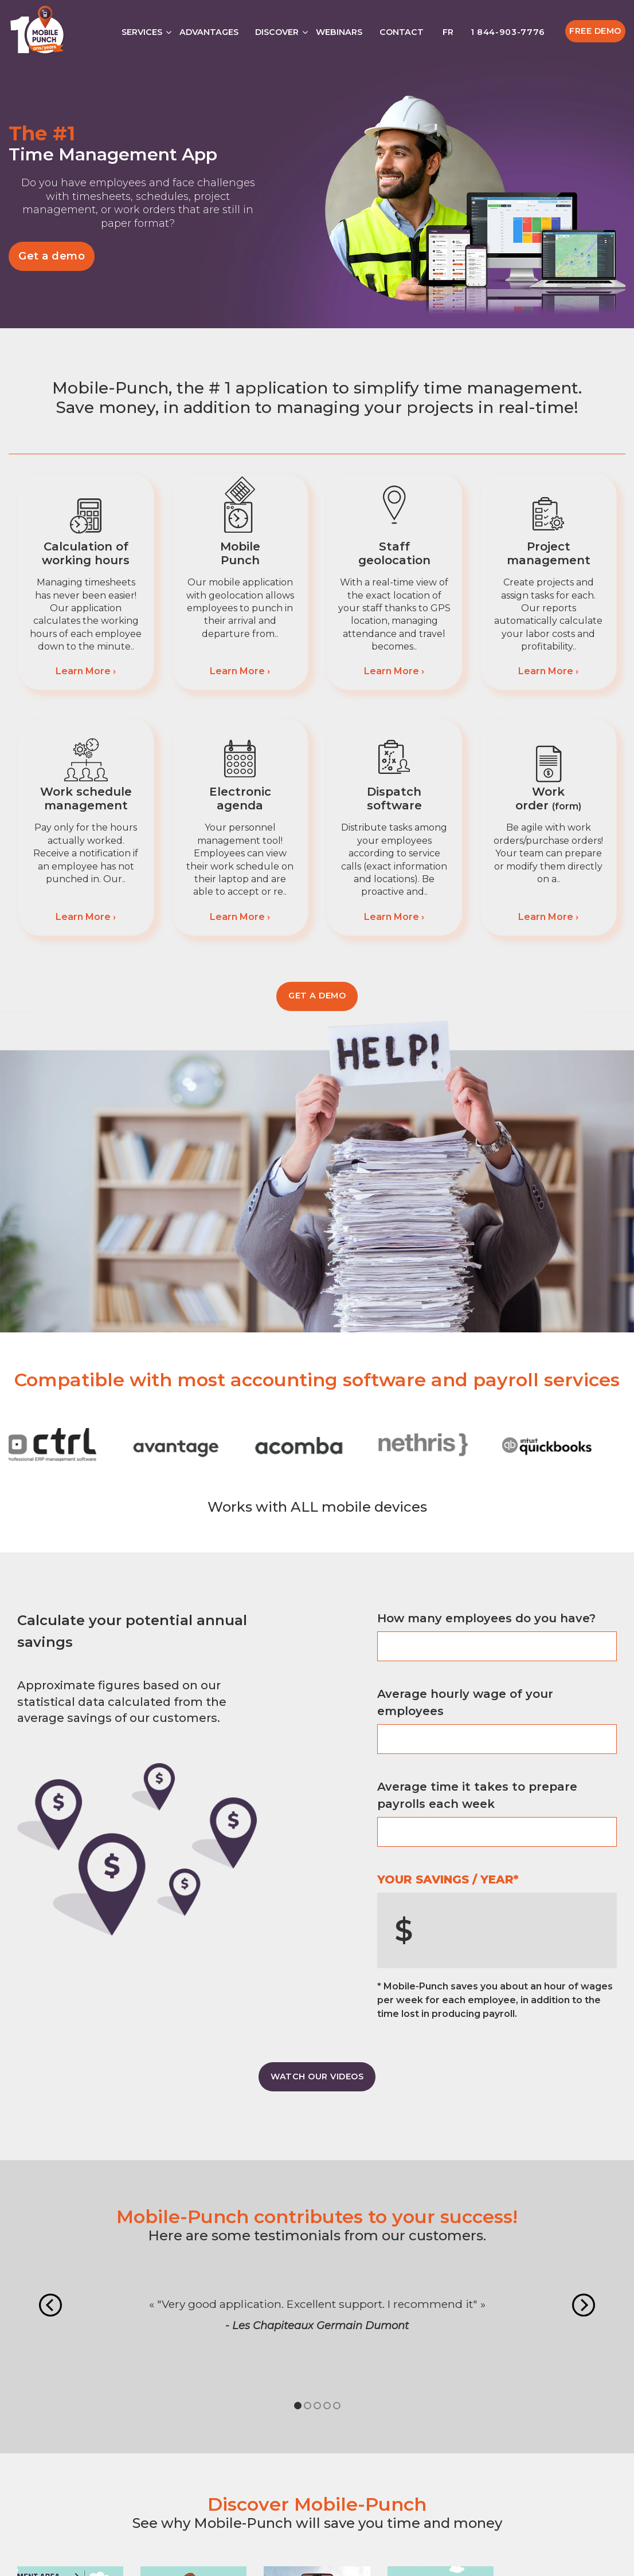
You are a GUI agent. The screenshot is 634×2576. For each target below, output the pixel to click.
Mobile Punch (240, 553)
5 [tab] (337, 2405)
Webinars (339, 32)
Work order (548, 798)
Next (583, 2305)
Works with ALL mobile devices (317, 1507)
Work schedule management (86, 798)
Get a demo (51, 256)
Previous (50, 2305)
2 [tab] (307, 2405)
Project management (548, 553)
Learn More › (86, 671)
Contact (401, 32)
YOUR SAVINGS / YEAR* (448, 1879)
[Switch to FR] (446, 29)
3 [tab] (317, 2405)
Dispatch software (394, 798)
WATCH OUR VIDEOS (317, 2076)
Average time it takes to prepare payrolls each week (477, 1795)
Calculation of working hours (86, 553)
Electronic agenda (240, 798)
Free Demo (595, 31)
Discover (277, 32)
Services (142, 32)
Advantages (208, 32)
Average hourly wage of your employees (465, 1702)
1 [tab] (298, 2405)
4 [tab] (327, 2405)
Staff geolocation (394, 553)
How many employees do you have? (486, 1618)
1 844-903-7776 (508, 32)
